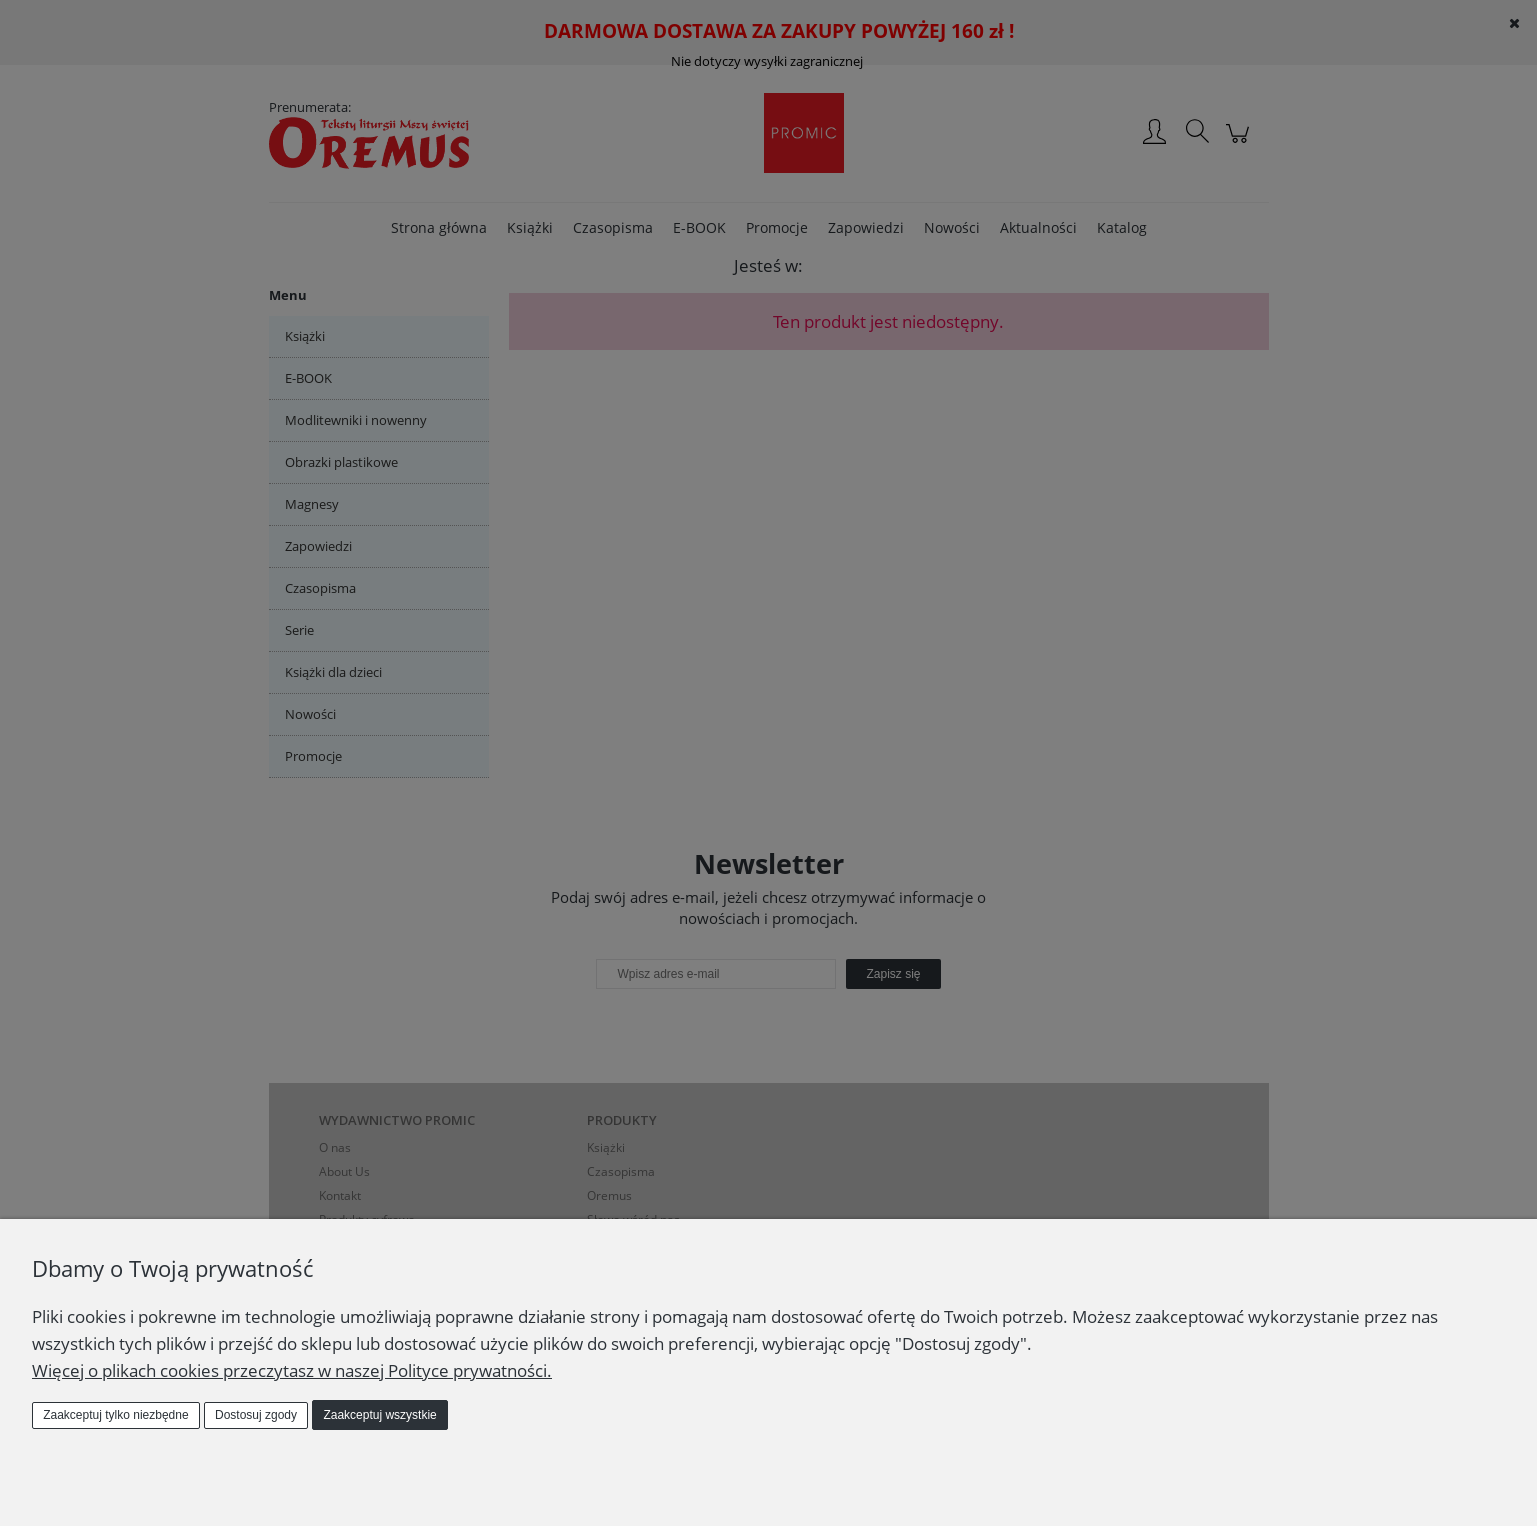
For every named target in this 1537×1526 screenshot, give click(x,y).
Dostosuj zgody (256, 1415)
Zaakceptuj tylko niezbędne (115, 1415)
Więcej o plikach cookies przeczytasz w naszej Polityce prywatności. (292, 1370)
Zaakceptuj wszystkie (379, 1415)
